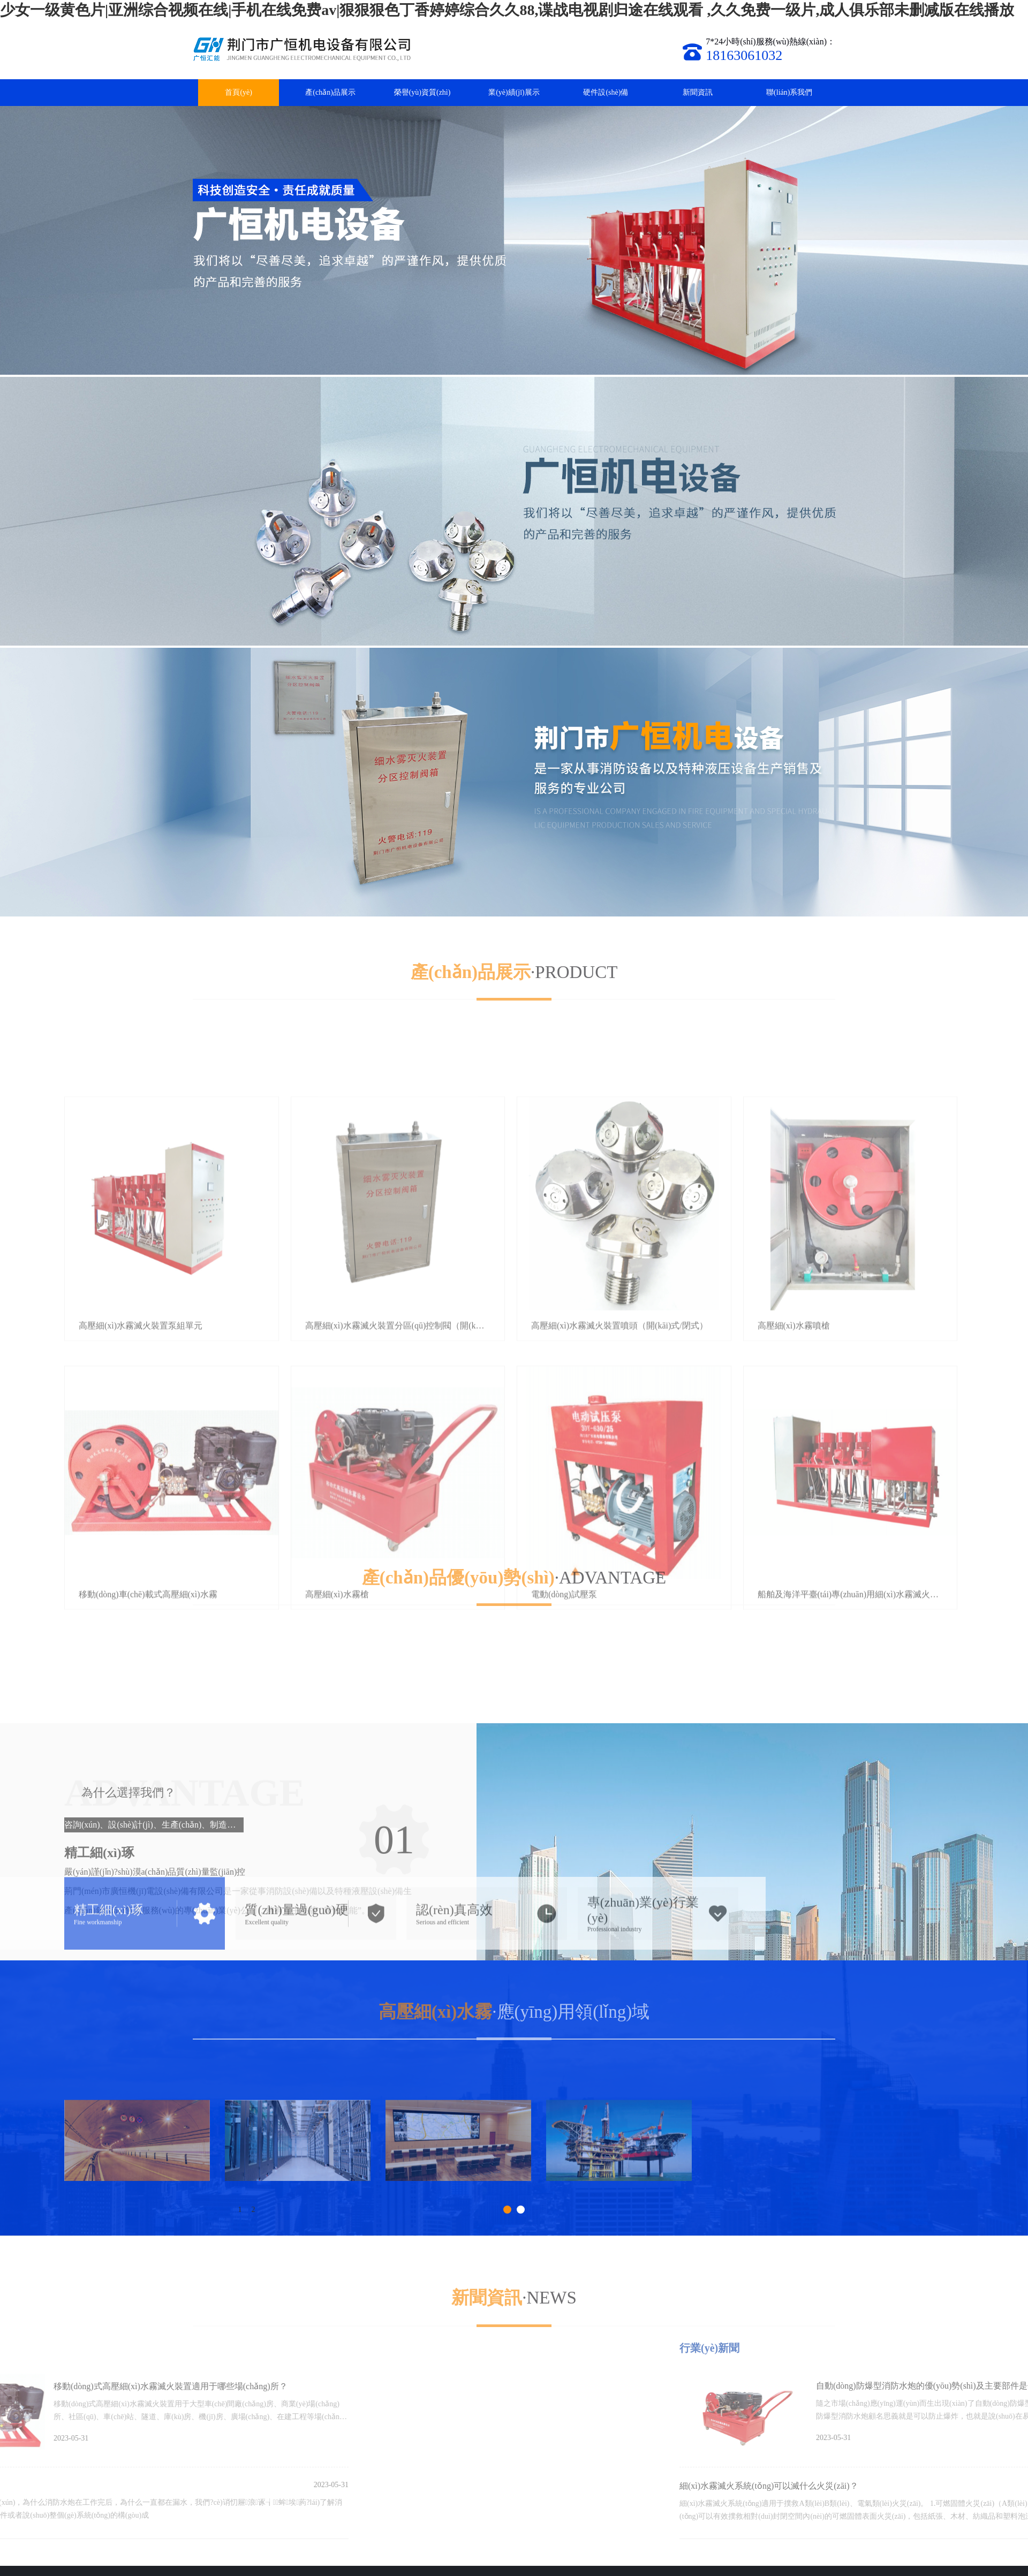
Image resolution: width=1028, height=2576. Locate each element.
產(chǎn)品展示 (330, 92)
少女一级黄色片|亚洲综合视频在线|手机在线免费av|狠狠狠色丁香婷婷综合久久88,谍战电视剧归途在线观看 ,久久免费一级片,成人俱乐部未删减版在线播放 (507, 10)
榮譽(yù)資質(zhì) (422, 92)
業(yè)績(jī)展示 (514, 92)
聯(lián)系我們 (789, 92)
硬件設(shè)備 (605, 92)
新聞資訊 (698, 92)
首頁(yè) (238, 92)
